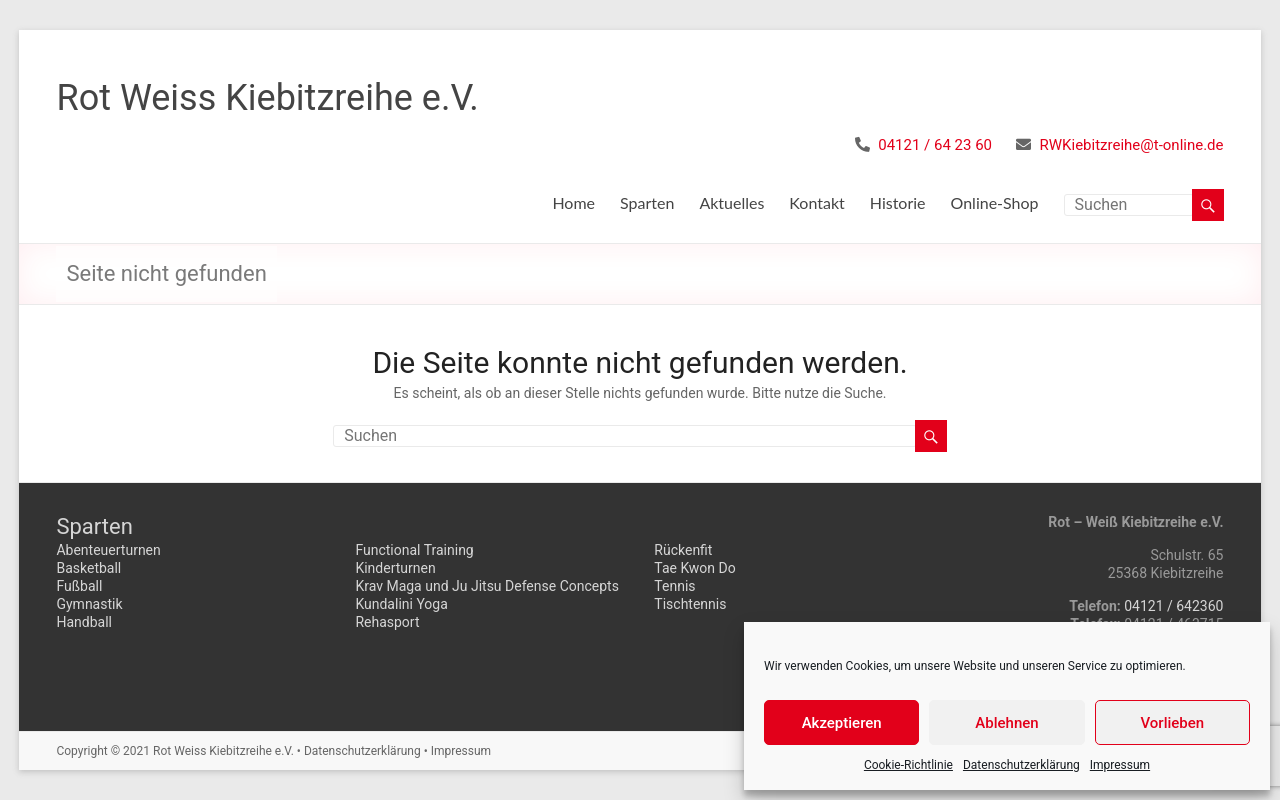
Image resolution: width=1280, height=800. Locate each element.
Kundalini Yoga (401, 604)
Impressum (1120, 765)
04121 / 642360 (1173, 606)
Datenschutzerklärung (1021, 765)
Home (573, 202)
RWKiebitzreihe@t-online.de (1132, 145)
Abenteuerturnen (108, 550)
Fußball (79, 586)
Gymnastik (89, 604)
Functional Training (414, 550)
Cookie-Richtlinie (908, 765)
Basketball (88, 568)
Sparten (647, 202)
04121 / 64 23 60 (935, 145)
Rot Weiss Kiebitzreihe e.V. (267, 98)
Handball (84, 622)
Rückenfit (683, 550)
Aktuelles (731, 202)
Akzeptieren (842, 723)
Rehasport (387, 622)
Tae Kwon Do (694, 568)
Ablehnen (1006, 723)
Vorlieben (1172, 723)
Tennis (674, 586)
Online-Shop (995, 202)
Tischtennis (690, 604)
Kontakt (816, 202)
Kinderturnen (395, 568)
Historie (898, 202)
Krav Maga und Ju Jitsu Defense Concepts (487, 586)
